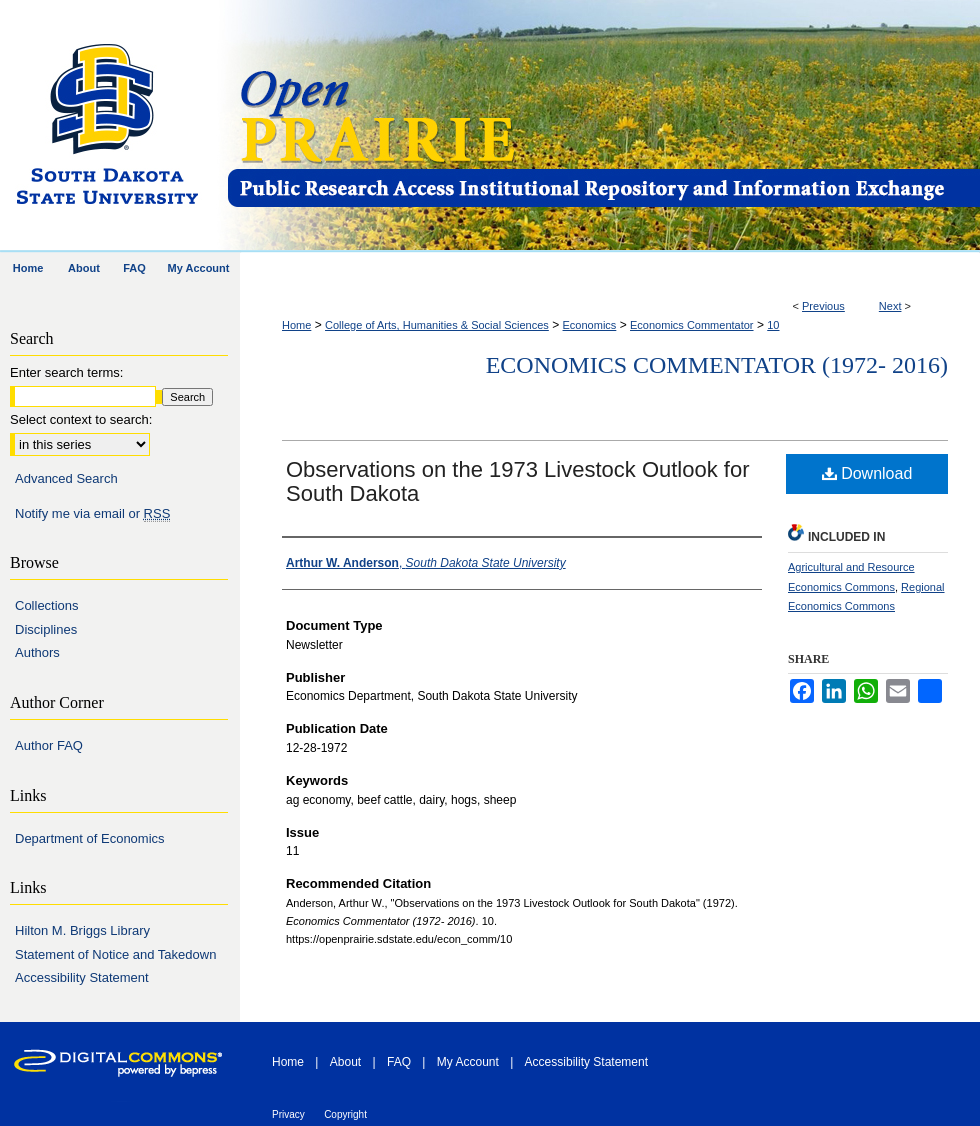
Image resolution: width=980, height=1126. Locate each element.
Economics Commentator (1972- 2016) (717, 365)
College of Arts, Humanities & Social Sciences (437, 325)
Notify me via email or (92, 514)
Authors (37, 652)
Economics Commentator (692, 325)
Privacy (288, 1114)
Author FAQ (49, 745)
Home (296, 325)
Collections (47, 605)
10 (773, 325)
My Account (468, 1062)
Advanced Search (66, 478)
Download (867, 473)
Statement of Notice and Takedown (115, 954)
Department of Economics (90, 838)
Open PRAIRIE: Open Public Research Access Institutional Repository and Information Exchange (602, 126)
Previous (823, 306)
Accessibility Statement (82, 977)
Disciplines (46, 629)
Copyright (345, 1114)
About (345, 1062)
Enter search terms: (66, 372)
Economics (590, 325)
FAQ (399, 1062)
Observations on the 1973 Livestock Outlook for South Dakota (517, 481)
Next (890, 306)
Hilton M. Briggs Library (82, 930)
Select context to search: (81, 419)
